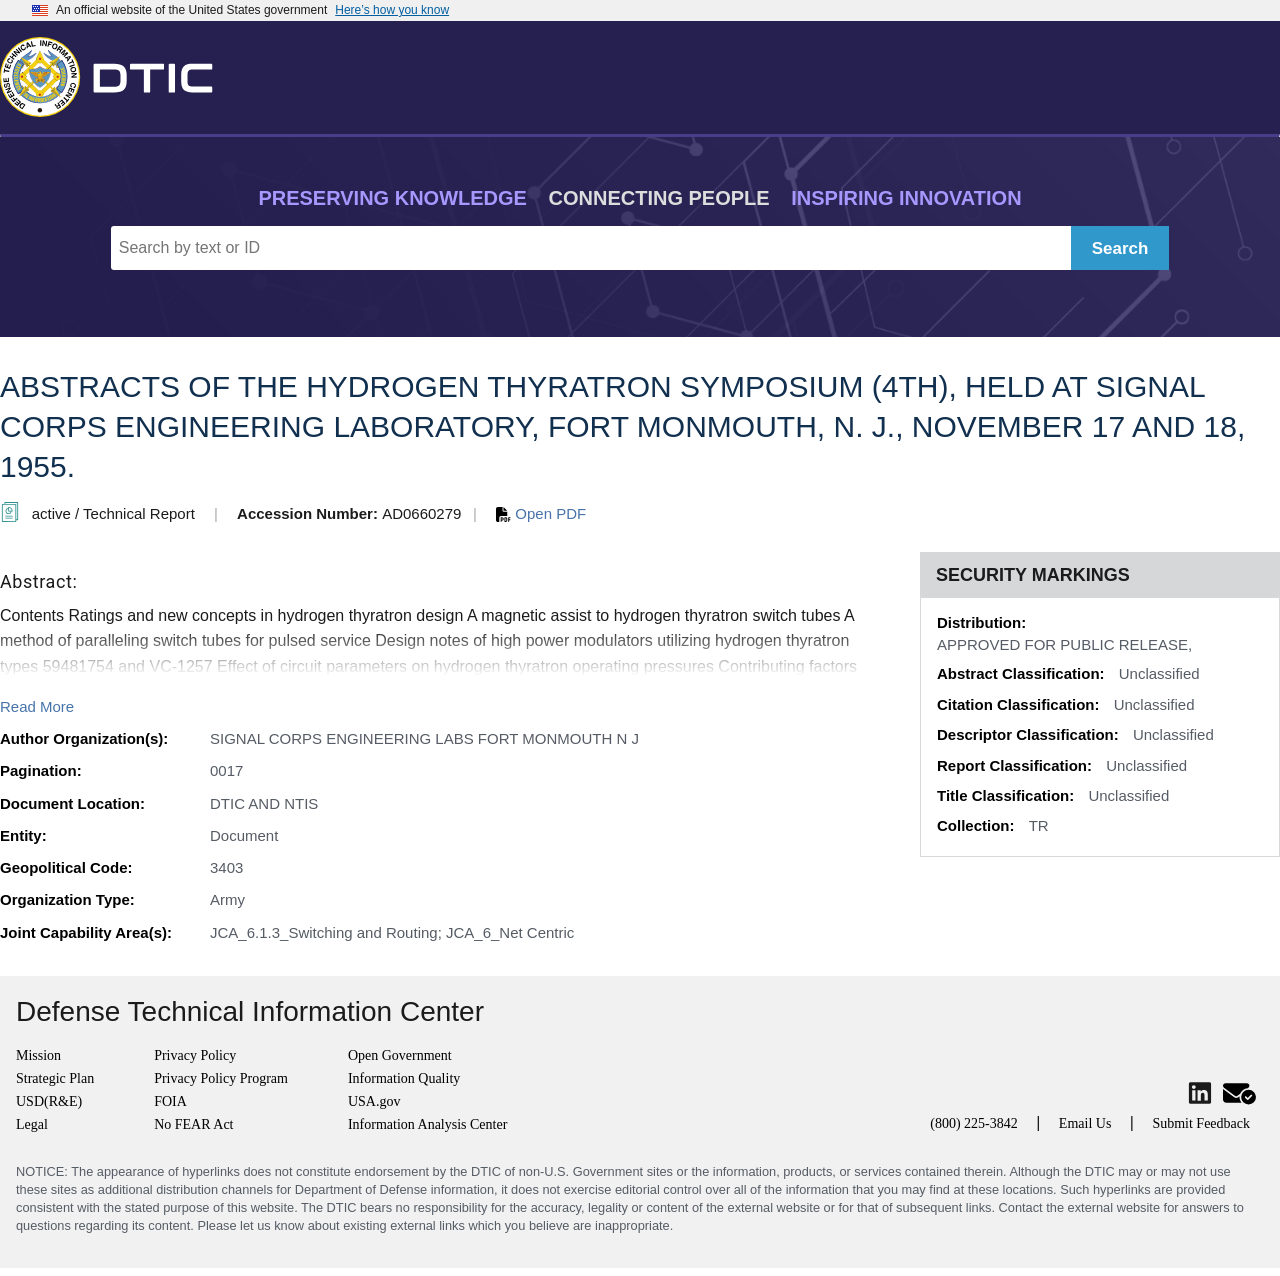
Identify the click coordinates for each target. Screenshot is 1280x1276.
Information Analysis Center (427, 1124)
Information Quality (404, 1078)
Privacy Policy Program (221, 1078)
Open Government (400, 1055)
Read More (37, 706)
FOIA (170, 1101)
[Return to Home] (115, 73)
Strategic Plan (55, 1078)
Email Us (1085, 1123)
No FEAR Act (193, 1124)
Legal (32, 1124)
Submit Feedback (1201, 1123)
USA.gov (374, 1101)
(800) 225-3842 (974, 1123)
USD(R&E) (49, 1101)
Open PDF (541, 513)
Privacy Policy (195, 1055)
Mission (38, 1055)
